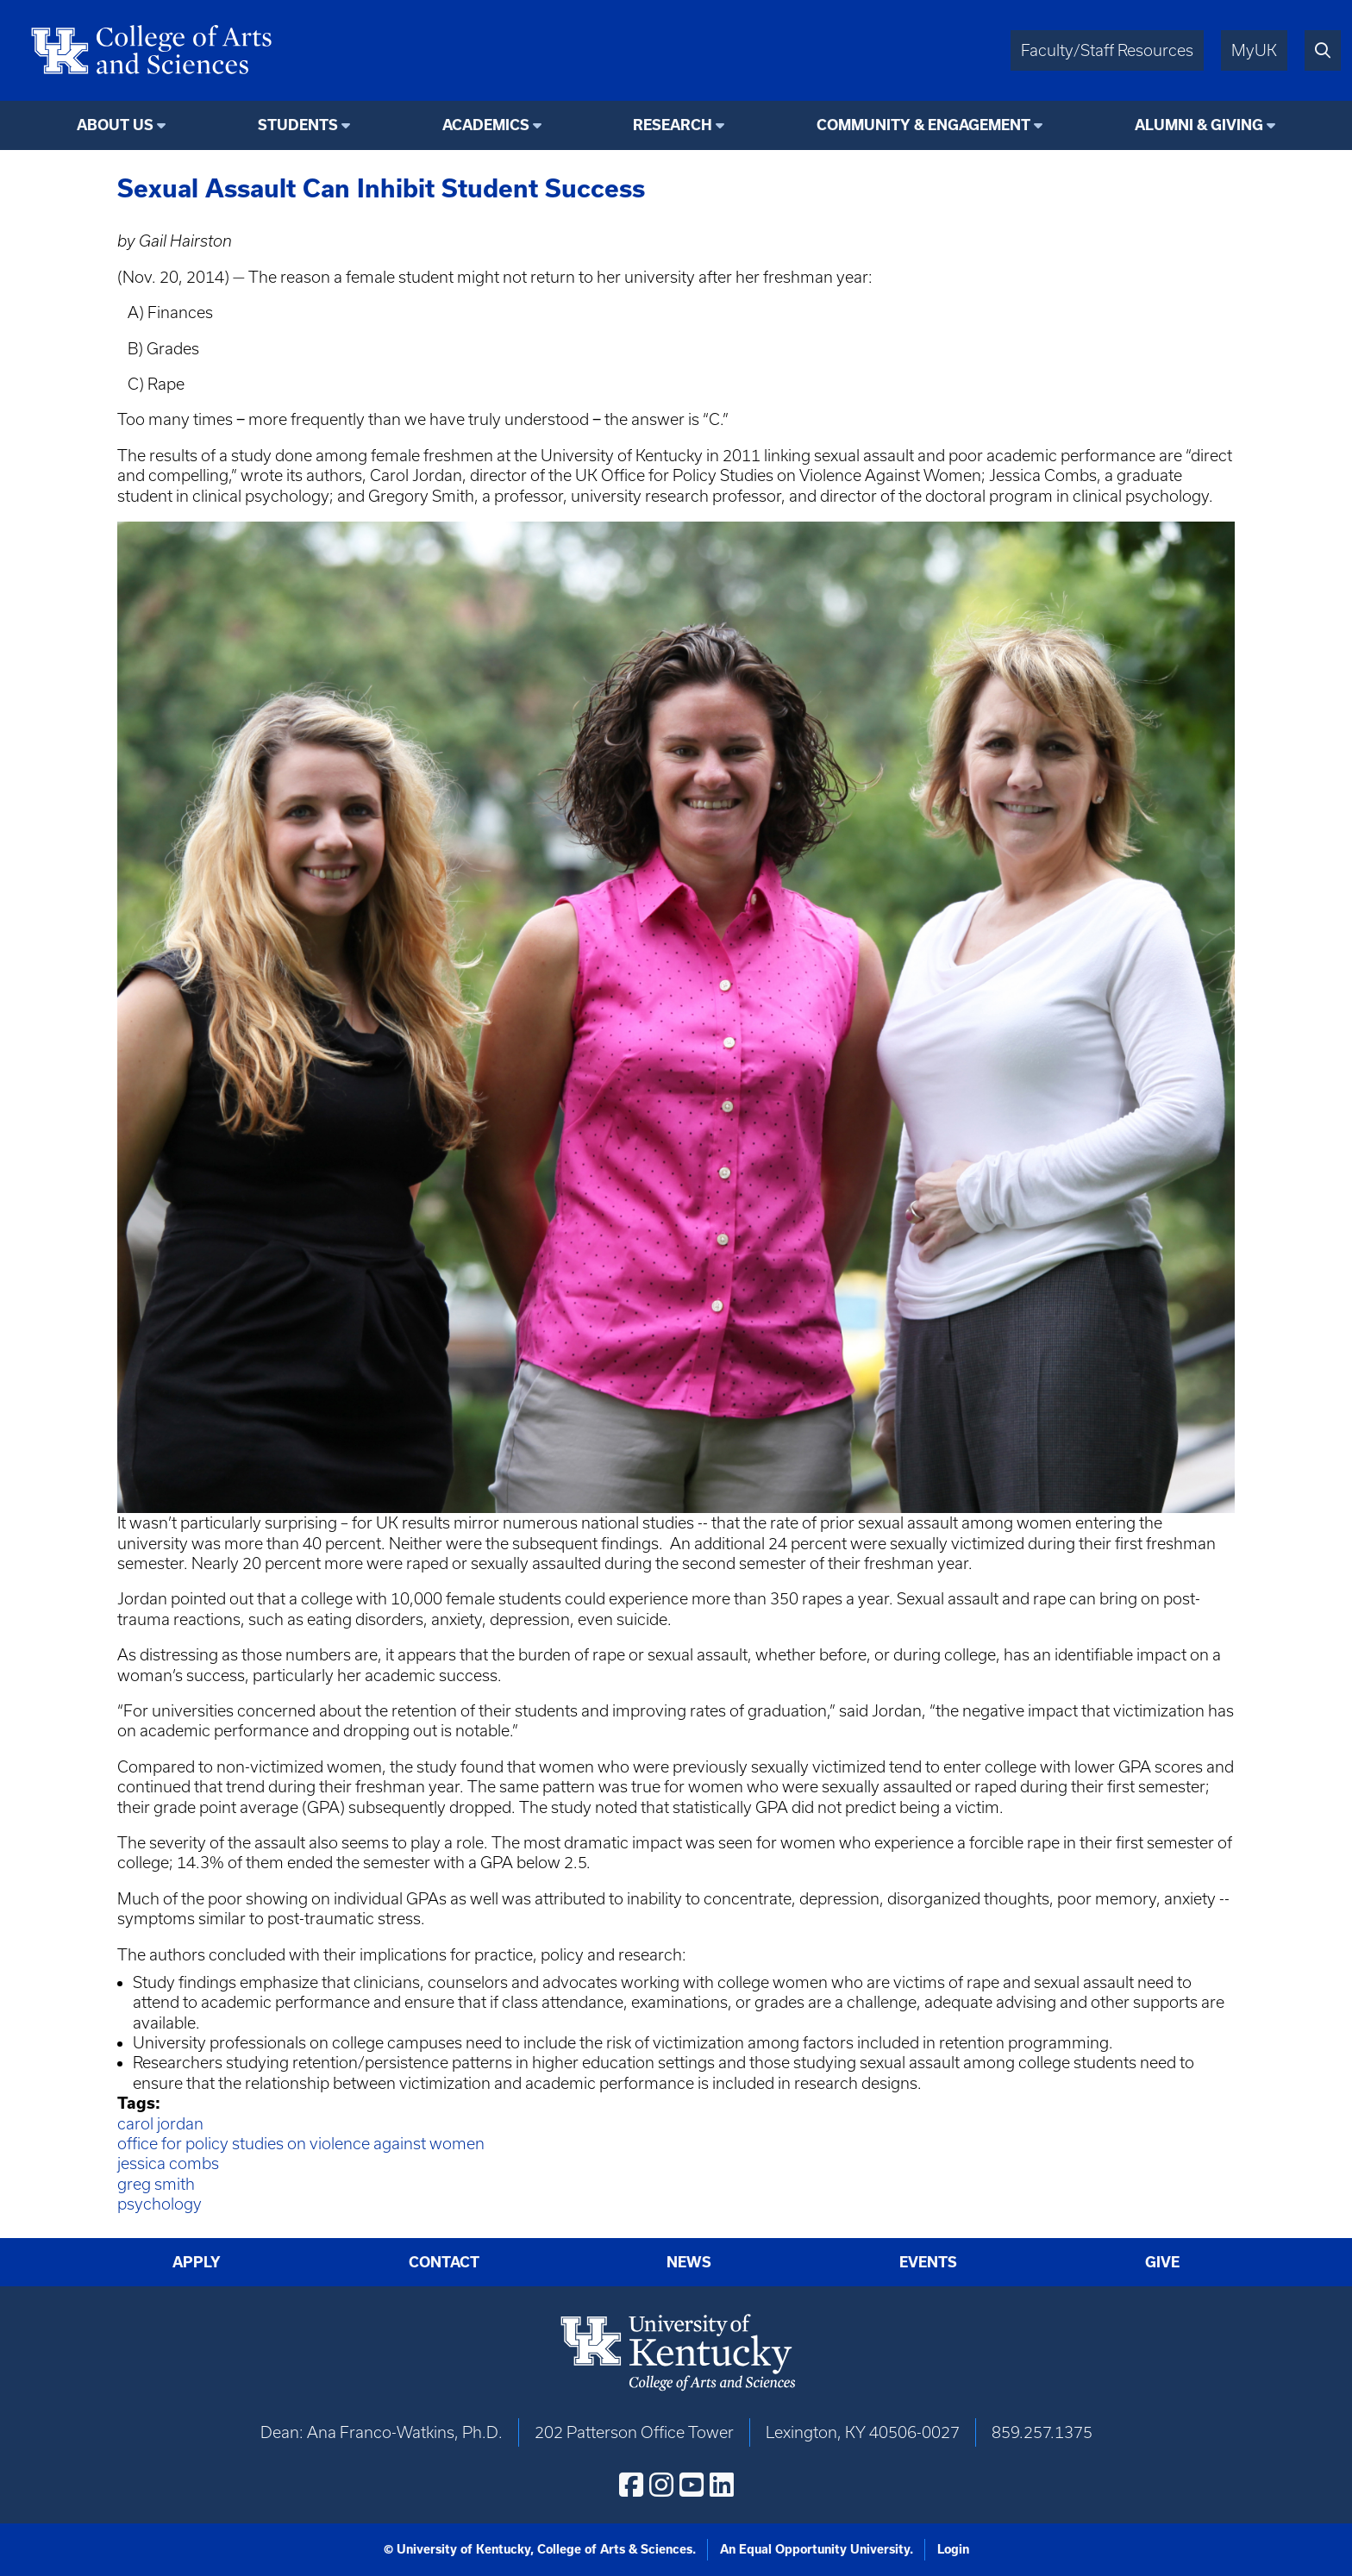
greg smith (156, 2184)
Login (953, 2549)
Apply (196, 2262)
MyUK (1254, 50)
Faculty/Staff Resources (1107, 50)
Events (928, 2262)
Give (1162, 2262)
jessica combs (168, 2163)
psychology (159, 2204)
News (689, 2262)
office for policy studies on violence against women (301, 2144)
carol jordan (160, 2124)
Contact (444, 2262)
